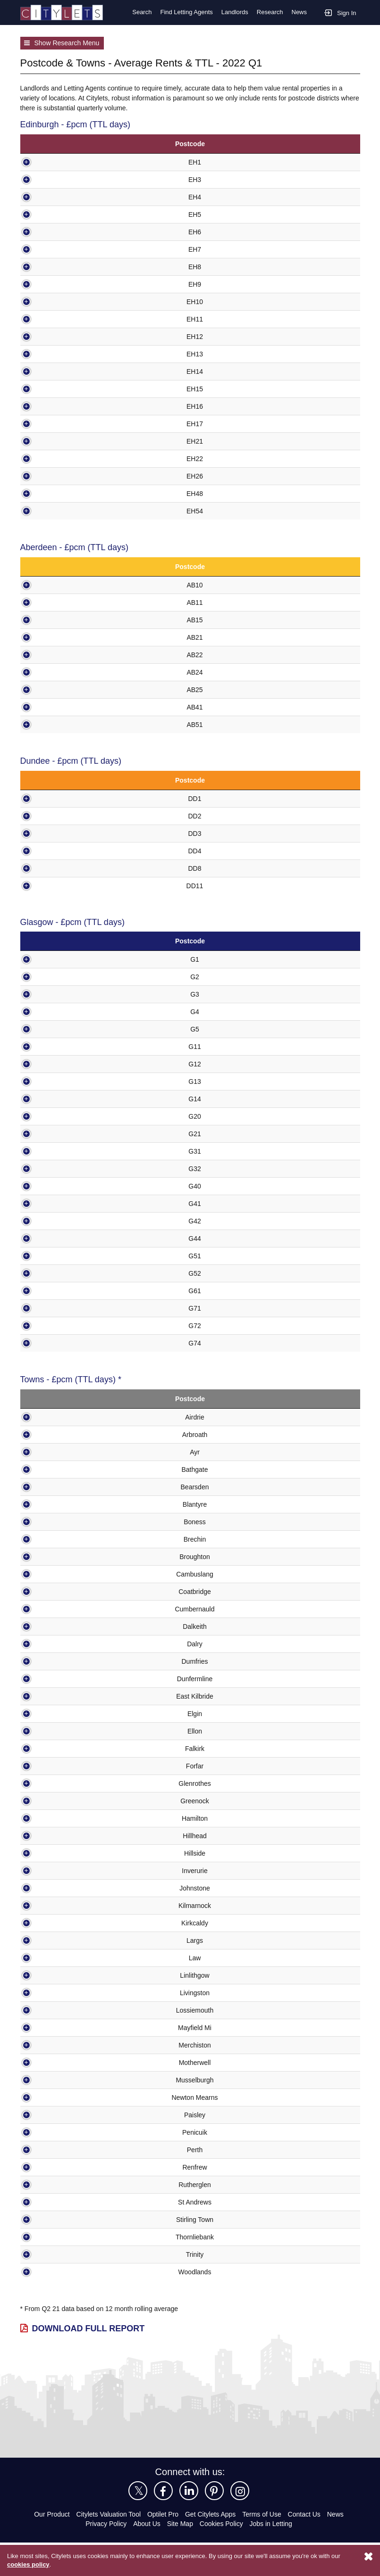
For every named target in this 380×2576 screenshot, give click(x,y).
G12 (66, 1063)
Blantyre (67, 1504)
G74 (66, 1342)
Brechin (67, 1539)
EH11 (65, 318)
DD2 (68, 815)
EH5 (65, 213)
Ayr (67, 1451)
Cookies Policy (222, 2523)
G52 (66, 1273)
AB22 (68, 654)
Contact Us (309, 2514)
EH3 (65, 178)
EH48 (65, 492)
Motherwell (67, 2062)
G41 (66, 1203)
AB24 (68, 671)
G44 (66, 1238)
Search (138, 12)
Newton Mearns (67, 2097)
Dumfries (67, 1661)
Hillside (67, 1853)
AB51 (68, 723)
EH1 (65, 161)
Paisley (67, 2114)
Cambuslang (67, 1573)
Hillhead (67, 1835)
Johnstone (67, 1887)
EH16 (65, 405)
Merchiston (67, 2044)
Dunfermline (67, 1678)
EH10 (65, 301)
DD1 (68, 797)
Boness (67, 1521)
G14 (66, 1098)
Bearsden (67, 1486)
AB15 (68, 619)
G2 (66, 976)
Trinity (67, 2254)
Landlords (234, 12)
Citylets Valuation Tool (107, 2514)
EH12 (65, 335)
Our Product (47, 2514)
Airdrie (67, 1416)
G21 (66, 1133)
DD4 (68, 850)
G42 (66, 1220)
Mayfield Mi (66, 2027)
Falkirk (67, 1748)
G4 (66, 1011)
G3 (66, 994)
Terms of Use (265, 2514)
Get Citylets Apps (213, 2514)
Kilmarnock (67, 1905)
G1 (66, 959)
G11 (66, 1046)
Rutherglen (67, 2184)
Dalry (67, 1643)
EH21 (65, 440)
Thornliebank (67, 2236)
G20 (66, 1116)
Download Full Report (86, 2328)
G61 (66, 1290)
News (299, 12)
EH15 (65, 388)
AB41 (68, 706)
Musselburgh (67, 2079)
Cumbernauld (67, 1608)
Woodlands (67, 2271)
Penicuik (67, 2132)
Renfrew (67, 2167)
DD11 (68, 885)
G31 (66, 1151)
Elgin (67, 1713)
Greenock (67, 1800)
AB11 (68, 601)
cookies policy (27, 2564)
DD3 (68, 832)
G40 (66, 1185)
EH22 (65, 458)
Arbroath (67, 1434)
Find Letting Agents (183, 12)
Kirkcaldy (67, 1922)
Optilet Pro (164, 2514)
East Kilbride (67, 1696)
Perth (67, 2149)
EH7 (65, 248)
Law (67, 1957)
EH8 (65, 266)
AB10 (68, 584)
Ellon (67, 1730)
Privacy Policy (105, 2523)
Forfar (67, 1765)
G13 (66, 1081)
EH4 (65, 196)
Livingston (67, 1992)
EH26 (65, 475)
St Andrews (67, 2201)
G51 (66, 1255)
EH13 (65, 353)
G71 (66, 1308)
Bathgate (67, 1469)
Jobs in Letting (272, 2523)
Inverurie (67, 1870)
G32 (66, 1168)
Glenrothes (67, 1783)
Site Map (180, 2523)
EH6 (65, 231)
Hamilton (67, 1818)
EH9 (65, 283)
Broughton (67, 1556)
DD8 (68, 867)
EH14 (65, 370)
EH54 (65, 510)
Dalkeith (67, 1626)
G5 (66, 1028)
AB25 (68, 689)
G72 (66, 1325)
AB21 (68, 636)
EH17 (65, 423)
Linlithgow (67, 1975)
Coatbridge (67, 1591)
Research (269, 12)
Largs (67, 1940)
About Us (146, 2523)
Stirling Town (67, 2219)
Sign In (340, 12)
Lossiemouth (67, 2010)
